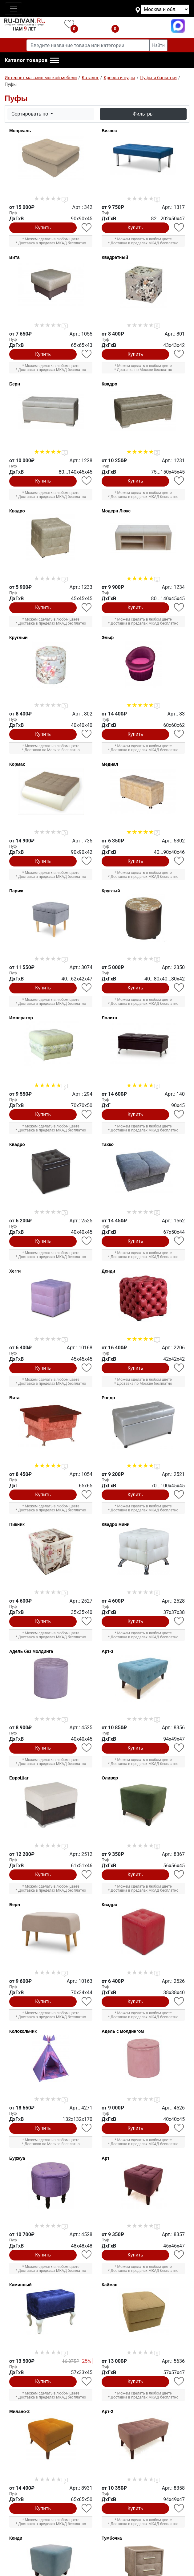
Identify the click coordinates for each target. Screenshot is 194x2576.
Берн (14, 383)
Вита (14, 257)
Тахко (108, 1144)
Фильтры (143, 114)
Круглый (18, 637)
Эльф (108, 637)
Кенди (15, 2538)
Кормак (17, 764)
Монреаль (20, 130)
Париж (16, 890)
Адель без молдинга (31, 1651)
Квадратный (115, 257)
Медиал (110, 764)
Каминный (20, 2284)
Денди (108, 1271)
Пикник (17, 1524)
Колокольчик (23, 2031)
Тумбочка (112, 2538)
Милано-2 (19, 2411)
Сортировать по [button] (30, 114)
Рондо (108, 1397)
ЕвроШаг (19, 1777)
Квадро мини (116, 1524)
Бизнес (109, 130)
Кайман (110, 2284)
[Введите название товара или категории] (88, 45)
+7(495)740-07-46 (146, 26)
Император (21, 1017)
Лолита (109, 1017)
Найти (158, 45)
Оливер (110, 1777)
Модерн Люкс (116, 510)
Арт (105, 2158)
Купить (43, 227)
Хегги (15, 1271)
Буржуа (17, 2158)
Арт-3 (107, 1651)
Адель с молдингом (123, 2031)
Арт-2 (107, 2411)
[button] (32, 60)
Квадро (109, 383)
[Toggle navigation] (13, 8)
